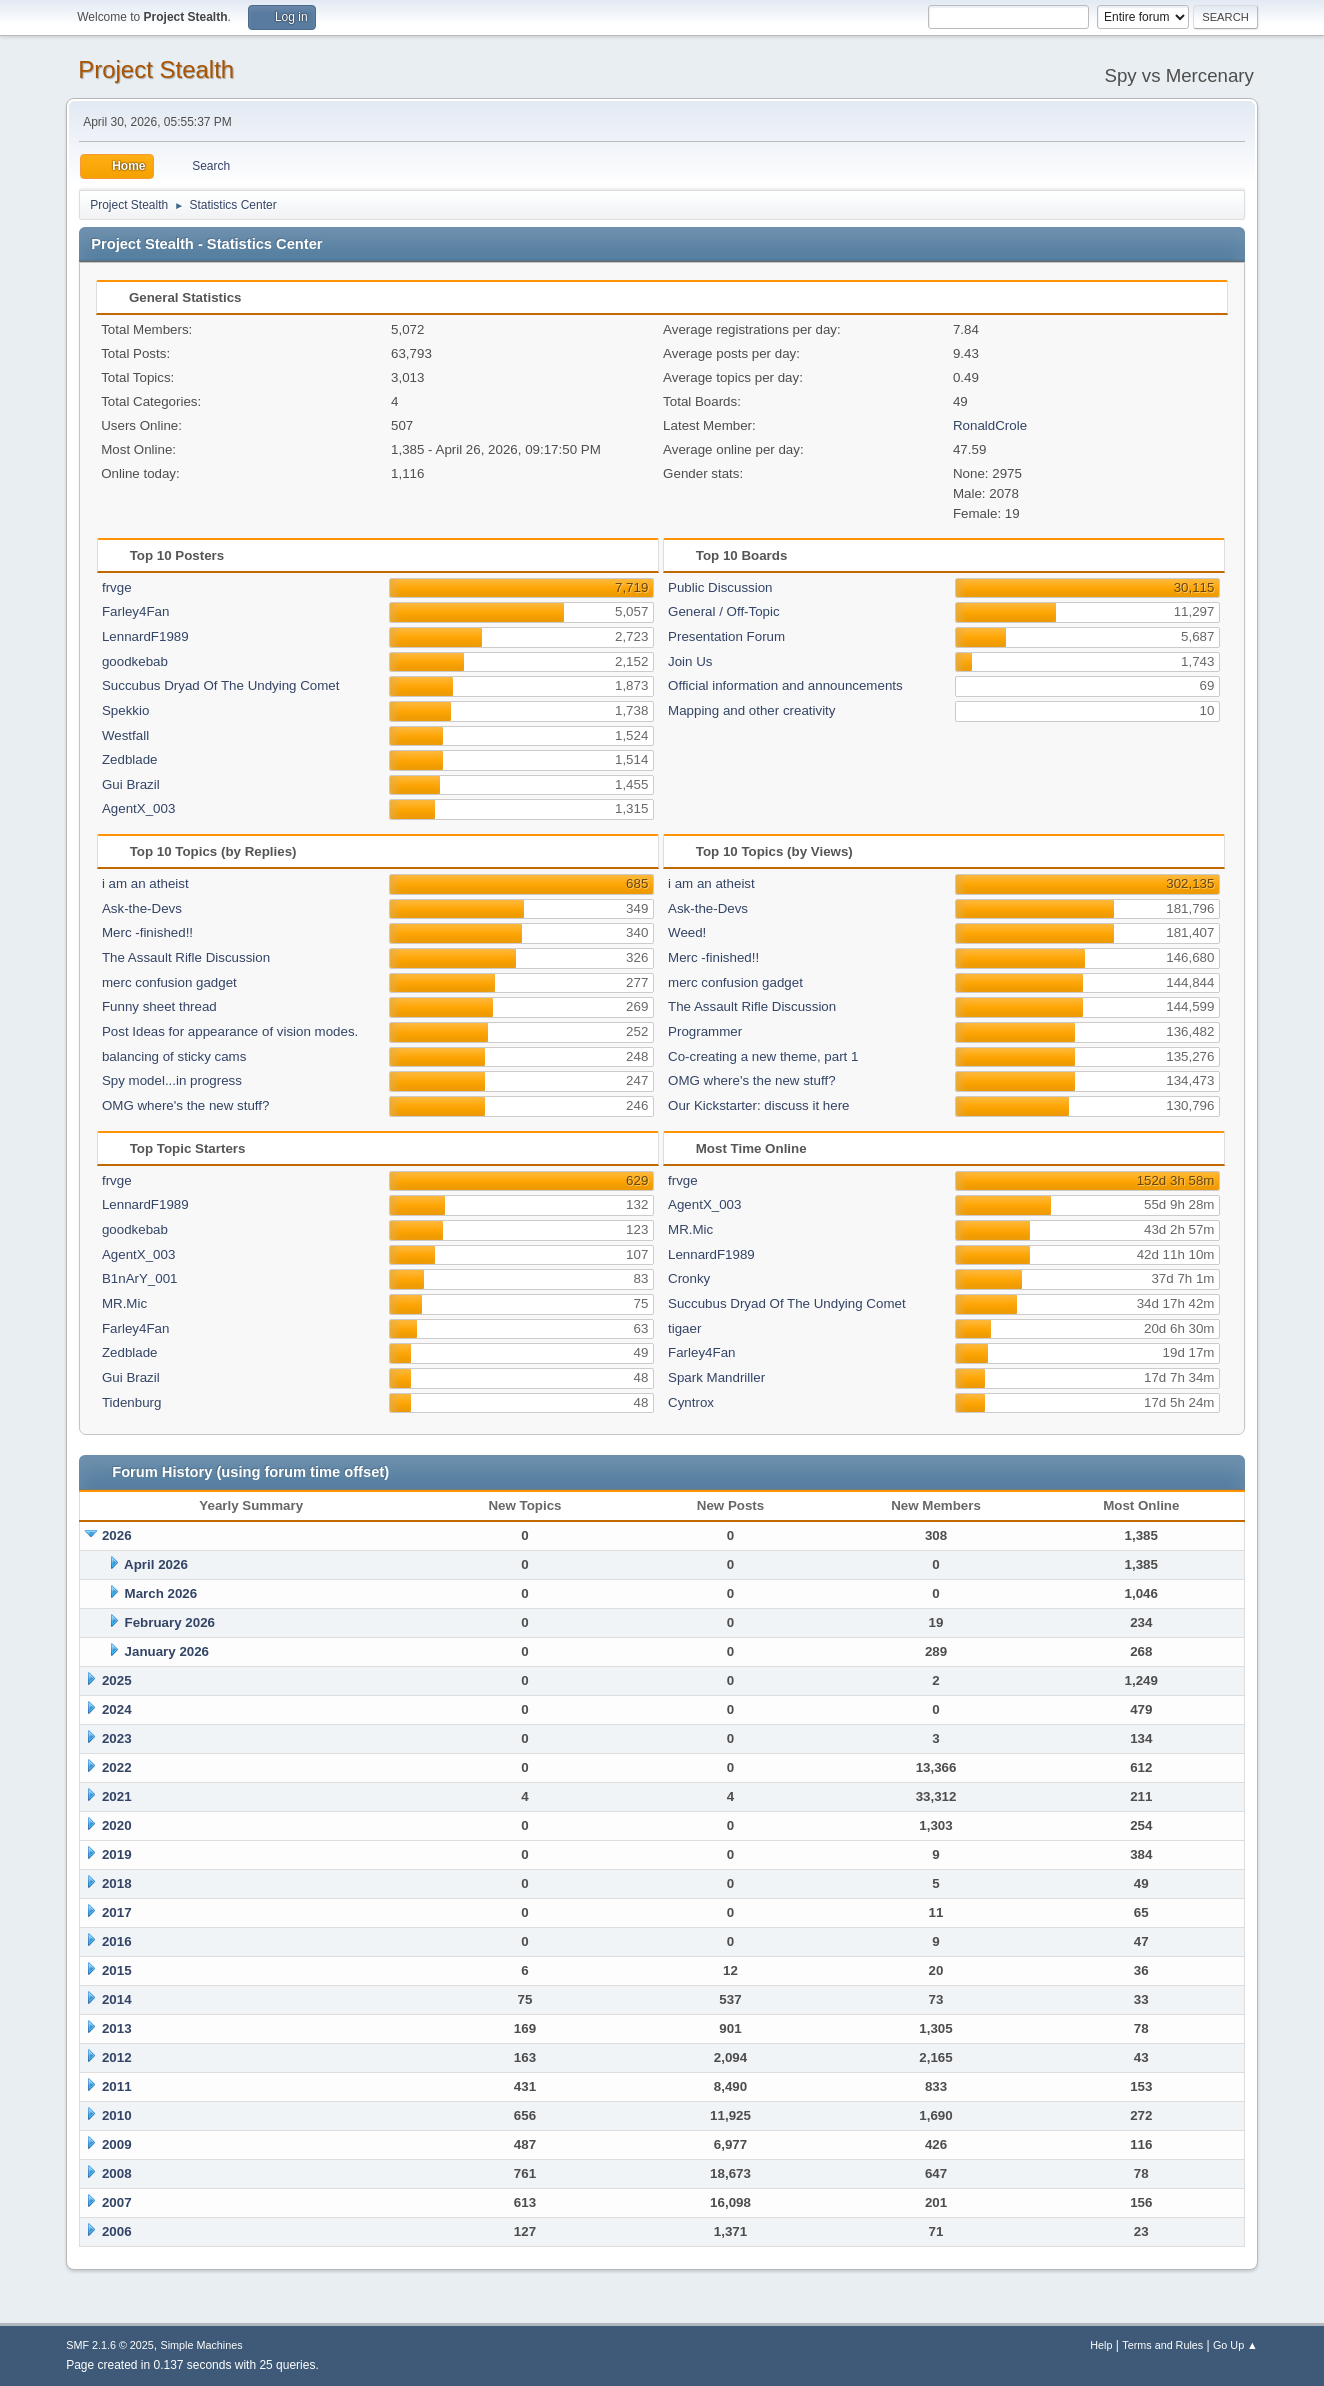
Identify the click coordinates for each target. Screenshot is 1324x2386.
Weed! (687, 932)
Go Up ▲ (1235, 2345)
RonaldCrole (990, 425)
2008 (117, 2173)
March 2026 (161, 1593)
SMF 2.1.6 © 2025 (110, 2345)
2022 (117, 1767)
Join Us (690, 661)
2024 (117, 1709)
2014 (117, 1999)
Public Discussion (720, 587)
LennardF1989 (145, 636)
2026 (117, 1535)
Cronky (689, 1278)
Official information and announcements (785, 685)
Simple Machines (202, 2345)
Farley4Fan (135, 611)
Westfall (125, 735)
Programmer (705, 1031)
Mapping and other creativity (751, 710)
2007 (117, 2202)
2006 (117, 2231)
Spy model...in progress (172, 1080)
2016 (117, 1941)
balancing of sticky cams (174, 1056)
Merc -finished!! (147, 932)
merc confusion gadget (169, 982)
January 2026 (167, 1651)
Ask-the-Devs (142, 908)
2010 (117, 2115)
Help (1101, 2345)
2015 (117, 1970)
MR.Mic (124, 1303)
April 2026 (156, 1564)
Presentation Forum (726, 636)
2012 (117, 2057)
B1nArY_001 (140, 1278)
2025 (117, 1680)
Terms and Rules (1162, 2345)
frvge (117, 587)
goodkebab (135, 661)
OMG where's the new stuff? (186, 1105)
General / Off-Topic (724, 611)
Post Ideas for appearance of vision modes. (230, 1031)
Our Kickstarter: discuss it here (758, 1105)
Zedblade (130, 759)
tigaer (684, 1328)
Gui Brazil (131, 784)
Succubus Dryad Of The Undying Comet (221, 685)
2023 (117, 1738)
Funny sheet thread (159, 1006)
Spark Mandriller (716, 1377)
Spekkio (125, 710)
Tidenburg (132, 1402)
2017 (117, 1912)
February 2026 (170, 1622)
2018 (117, 1883)
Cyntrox (691, 1402)
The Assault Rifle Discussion (186, 957)
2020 (117, 1825)
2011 (117, 2086)
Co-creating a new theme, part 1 (763, 1056)
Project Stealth (156, 69)
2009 (117, 2144)
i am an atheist (145, 883)
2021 (117, 1796)
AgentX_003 (138, 808)
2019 (117, 1854)
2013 (117, 2028)
